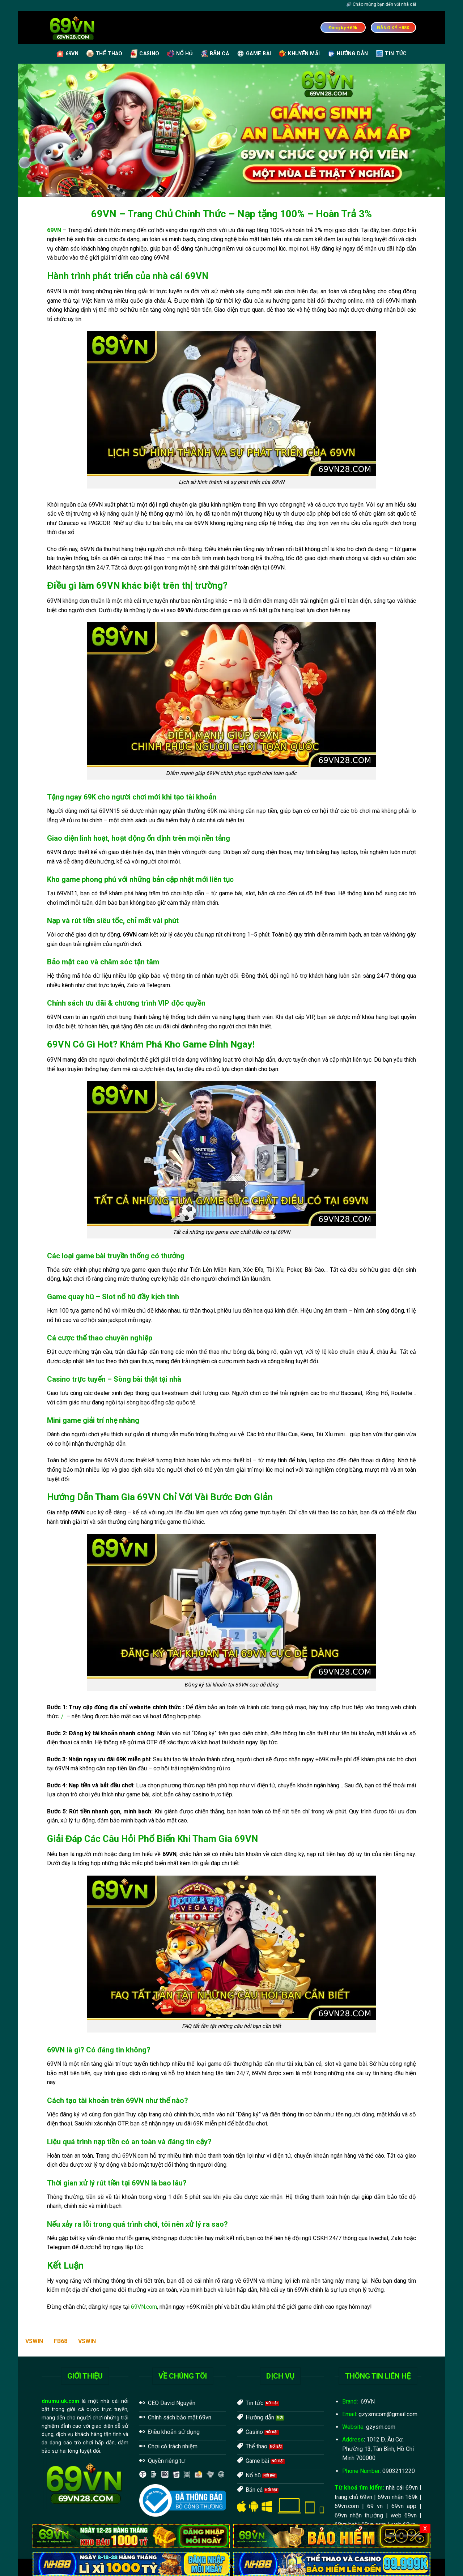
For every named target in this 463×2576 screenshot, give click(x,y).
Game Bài (254, 53)
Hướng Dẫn (348, 53)
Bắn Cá (215, 53)
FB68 (60, 2341)
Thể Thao (104, 53)
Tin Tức (391, 53)
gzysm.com (380, 2426)
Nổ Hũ (180, 53)
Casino (144, 54)
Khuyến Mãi (299, 53)
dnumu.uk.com (60, 2401)
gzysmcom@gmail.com (387, 2414)
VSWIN (34, 2341)
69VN (67, 53)
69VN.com (144, 2306)
